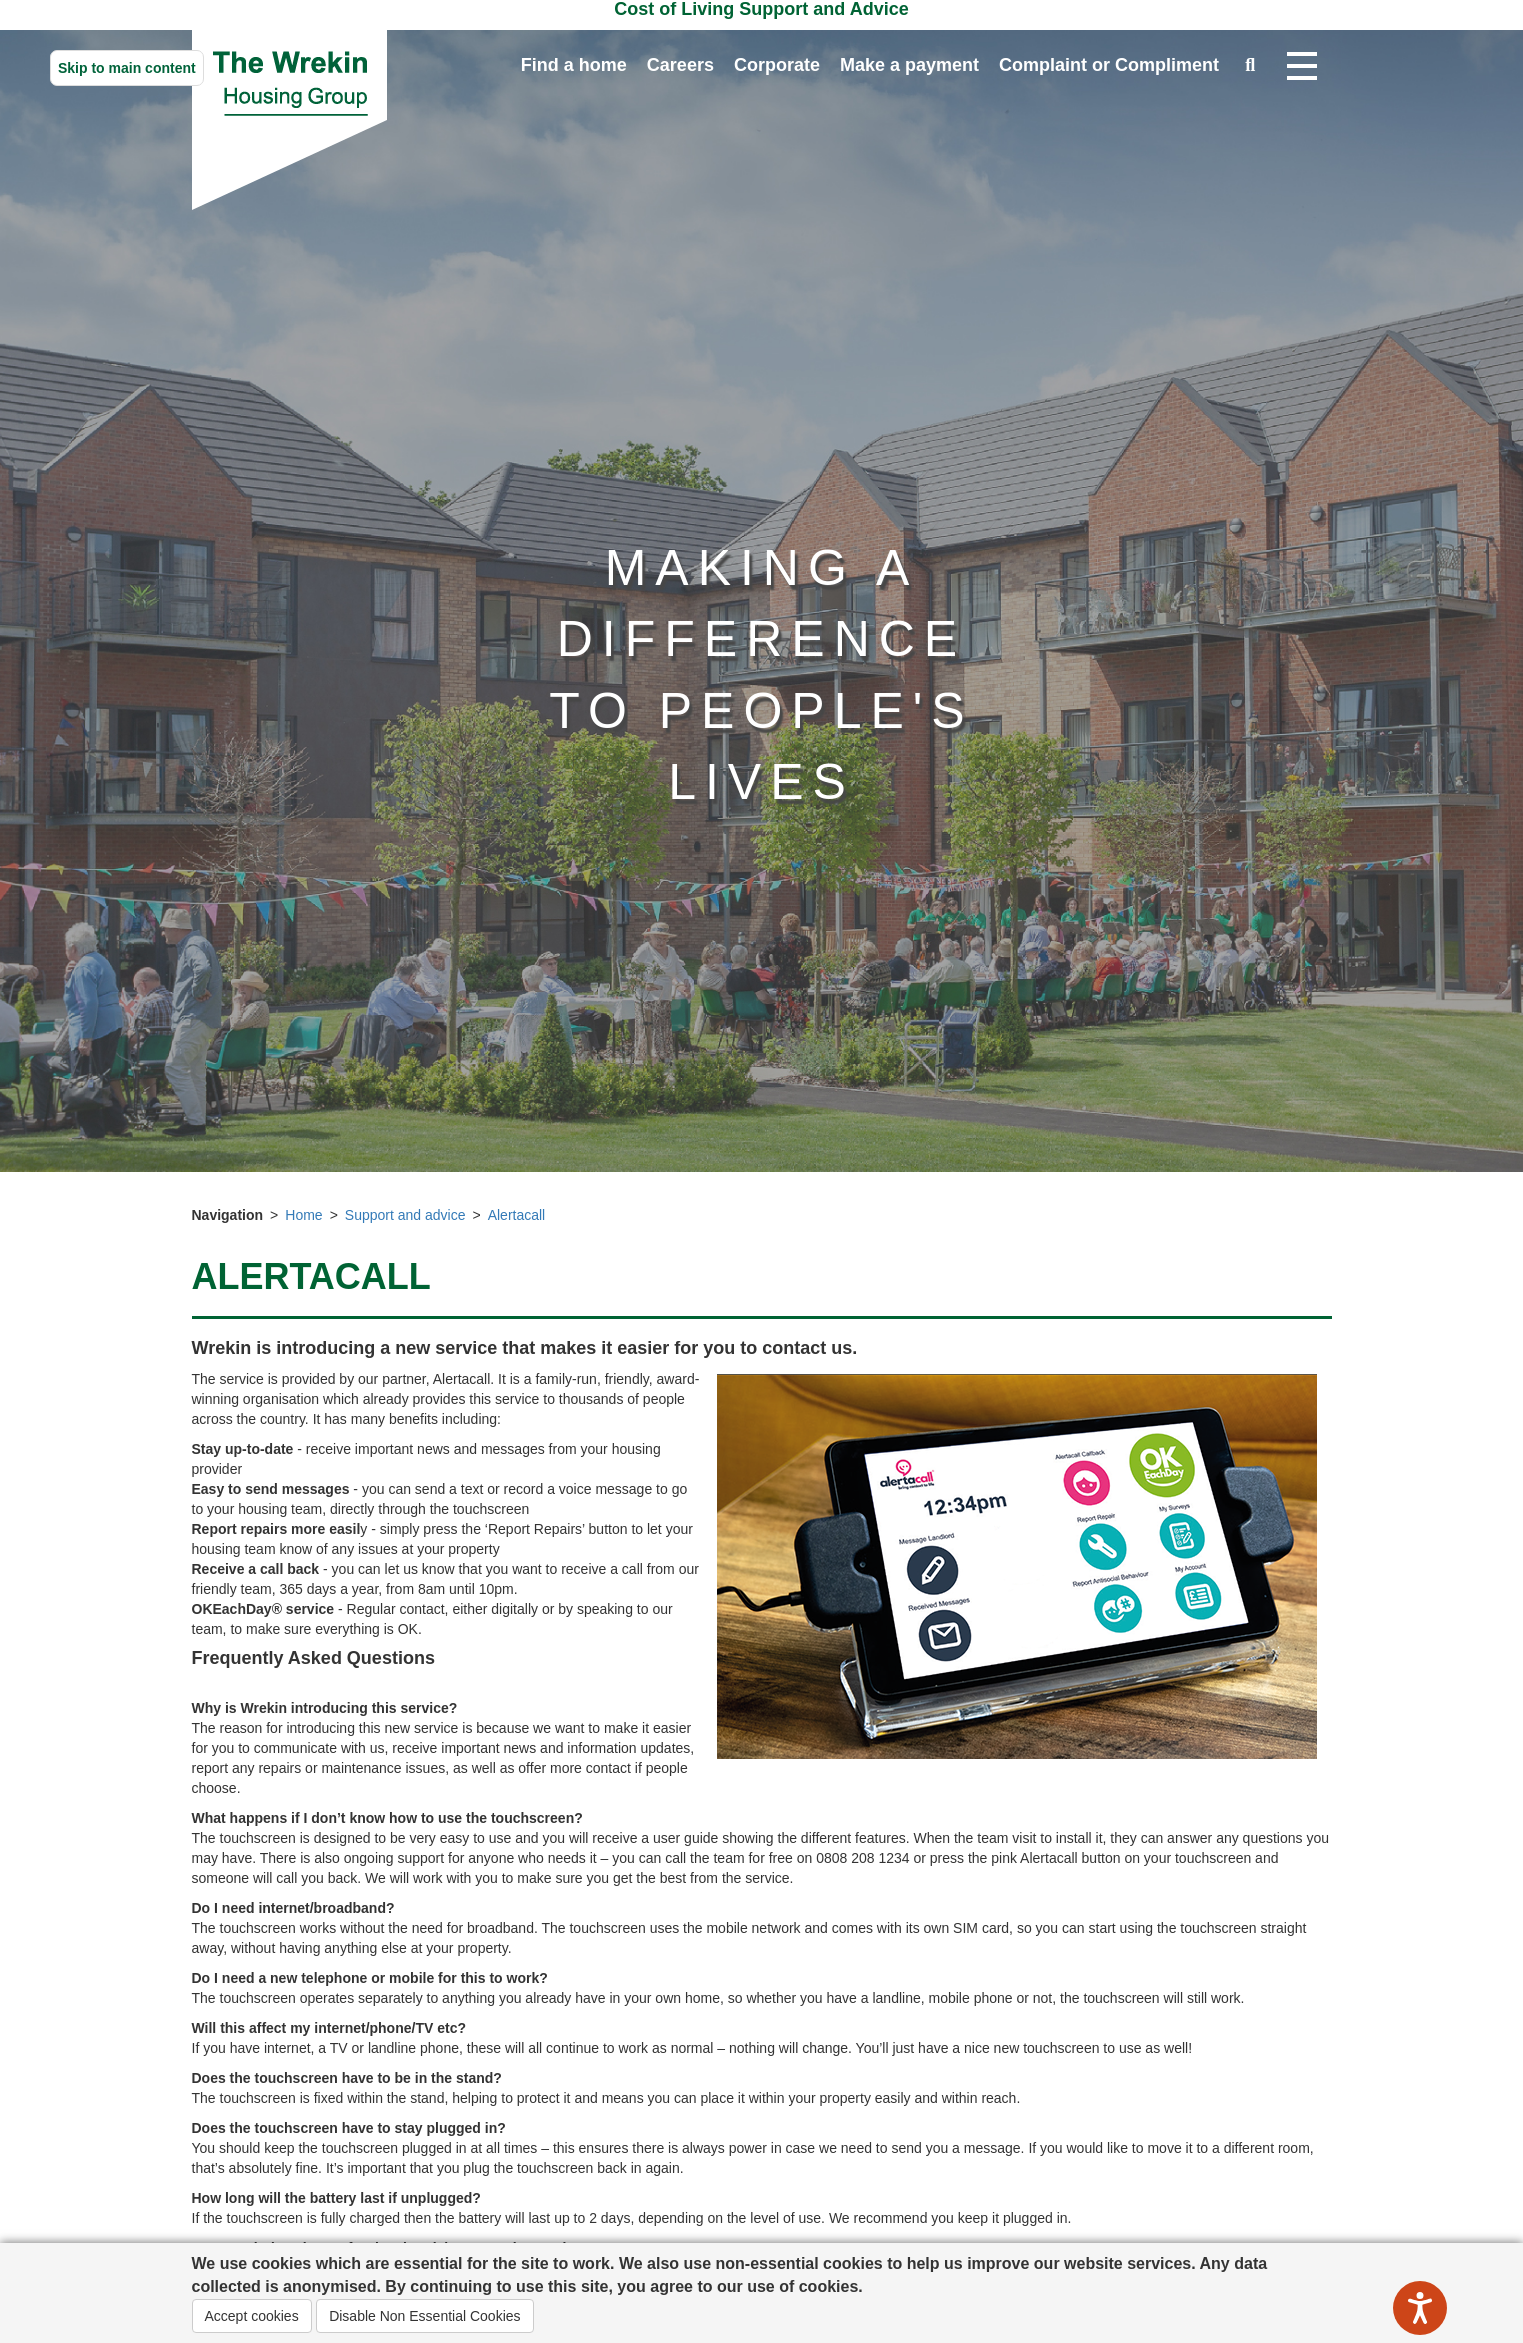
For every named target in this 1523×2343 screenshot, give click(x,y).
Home (303, 1215)
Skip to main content (127, 68)
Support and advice (405, 1215)
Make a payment (909, 65)
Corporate (777, 65)
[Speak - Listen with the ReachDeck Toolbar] (1420, 2308)
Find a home (574, 65)
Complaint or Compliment (1109, 65)
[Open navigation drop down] (1302, 67)
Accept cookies (252, 2316)
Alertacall (517, 1215)
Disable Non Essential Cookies (424, 2316)
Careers (680, 65)
